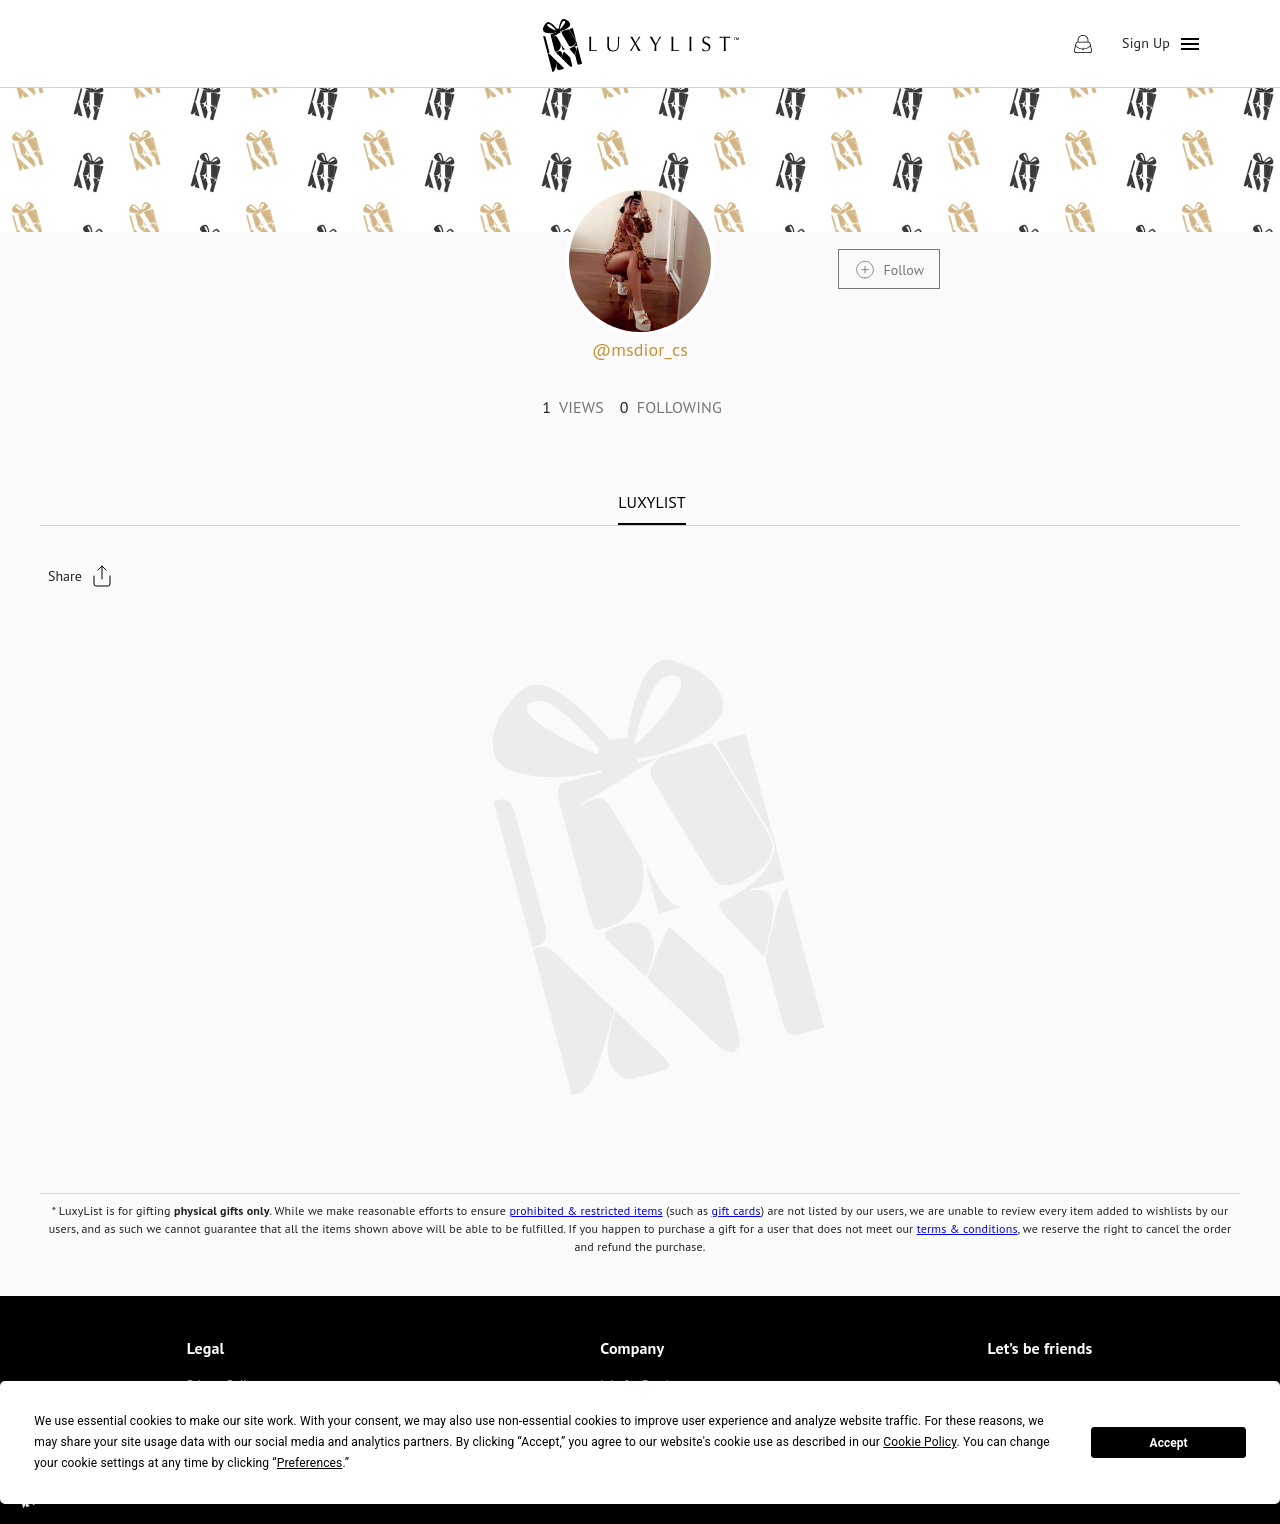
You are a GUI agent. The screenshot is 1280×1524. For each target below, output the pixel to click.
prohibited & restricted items (585, 1210)
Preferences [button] (310, 1463)
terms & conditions (967, 1228)
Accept (1169, 1443)
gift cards (736, 1210)
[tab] (651, 502)
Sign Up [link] (1146, 43)
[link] (639, 44)
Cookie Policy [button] (919, 1442)
